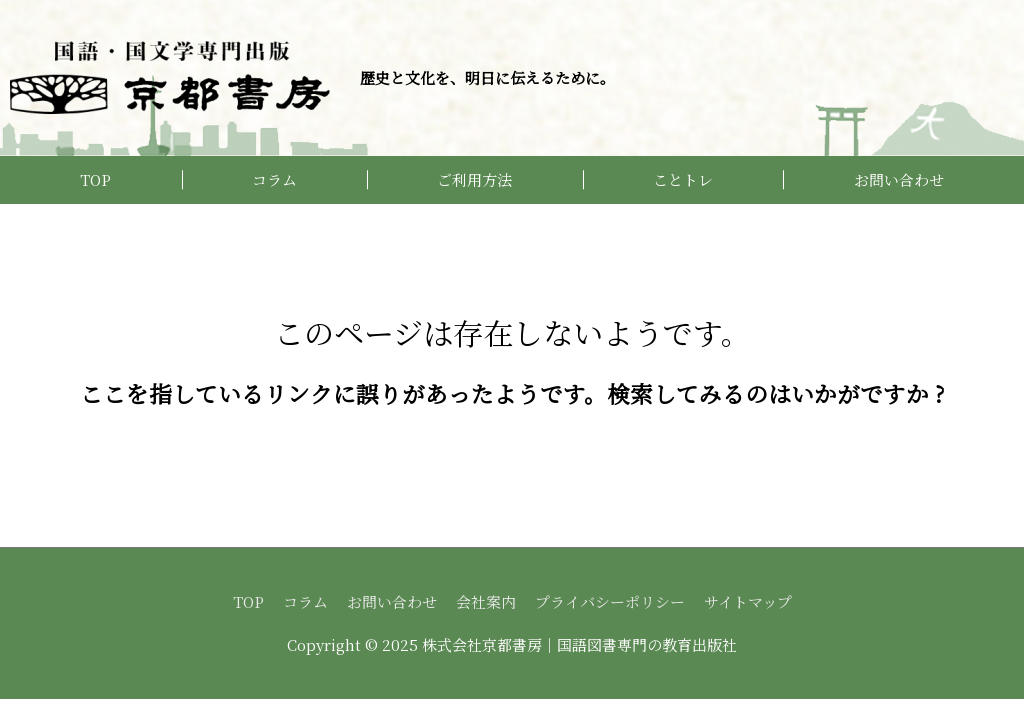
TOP (95, 179)
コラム (274, 179)
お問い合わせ (899, 179)
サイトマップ (748, 601)
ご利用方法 (474, 179)
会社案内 (486, 601)
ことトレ (683, 179)
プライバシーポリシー (610, 601)
